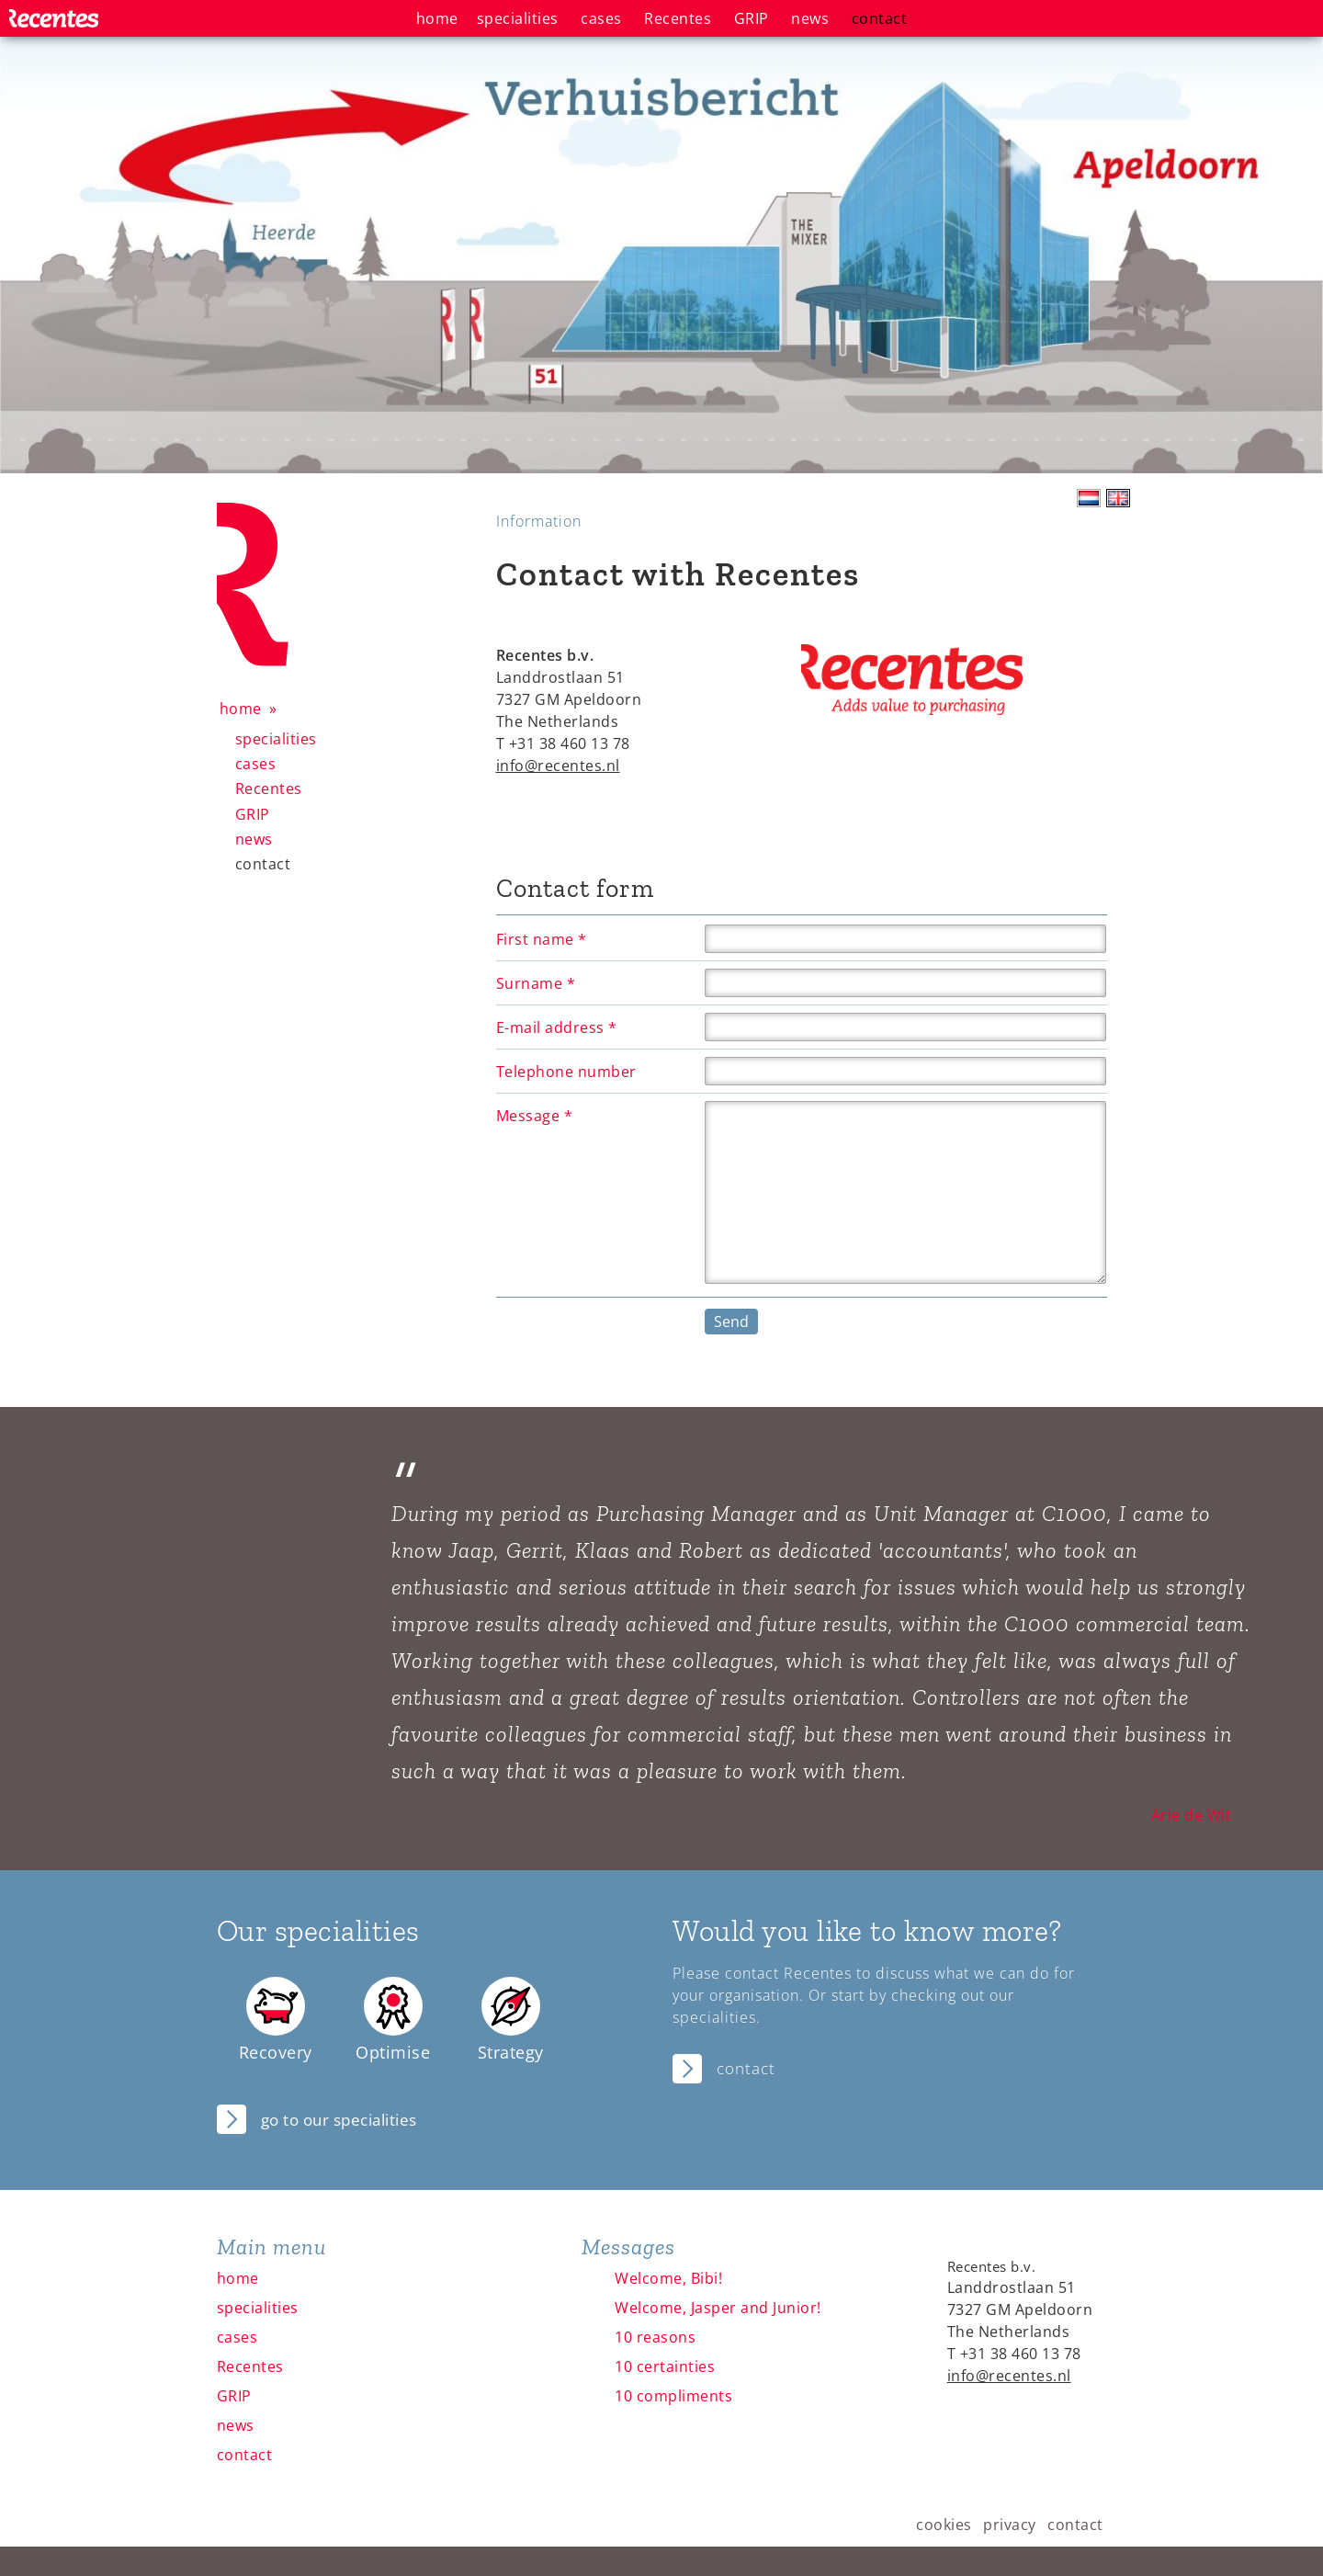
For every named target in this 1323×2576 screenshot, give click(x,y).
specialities (276, 739)
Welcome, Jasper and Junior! (718, 2308)
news (254, 839)
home (241, 708)
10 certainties (665, 2366)
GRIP (252, 814)
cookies (944, 2524)
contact (263, 864)
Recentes (268, 788)
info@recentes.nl (558, 765)
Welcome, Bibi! (668, 2278)
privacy (1009, 2524)
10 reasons (655, 2337)
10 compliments (673, 2396)
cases (256, 764)
